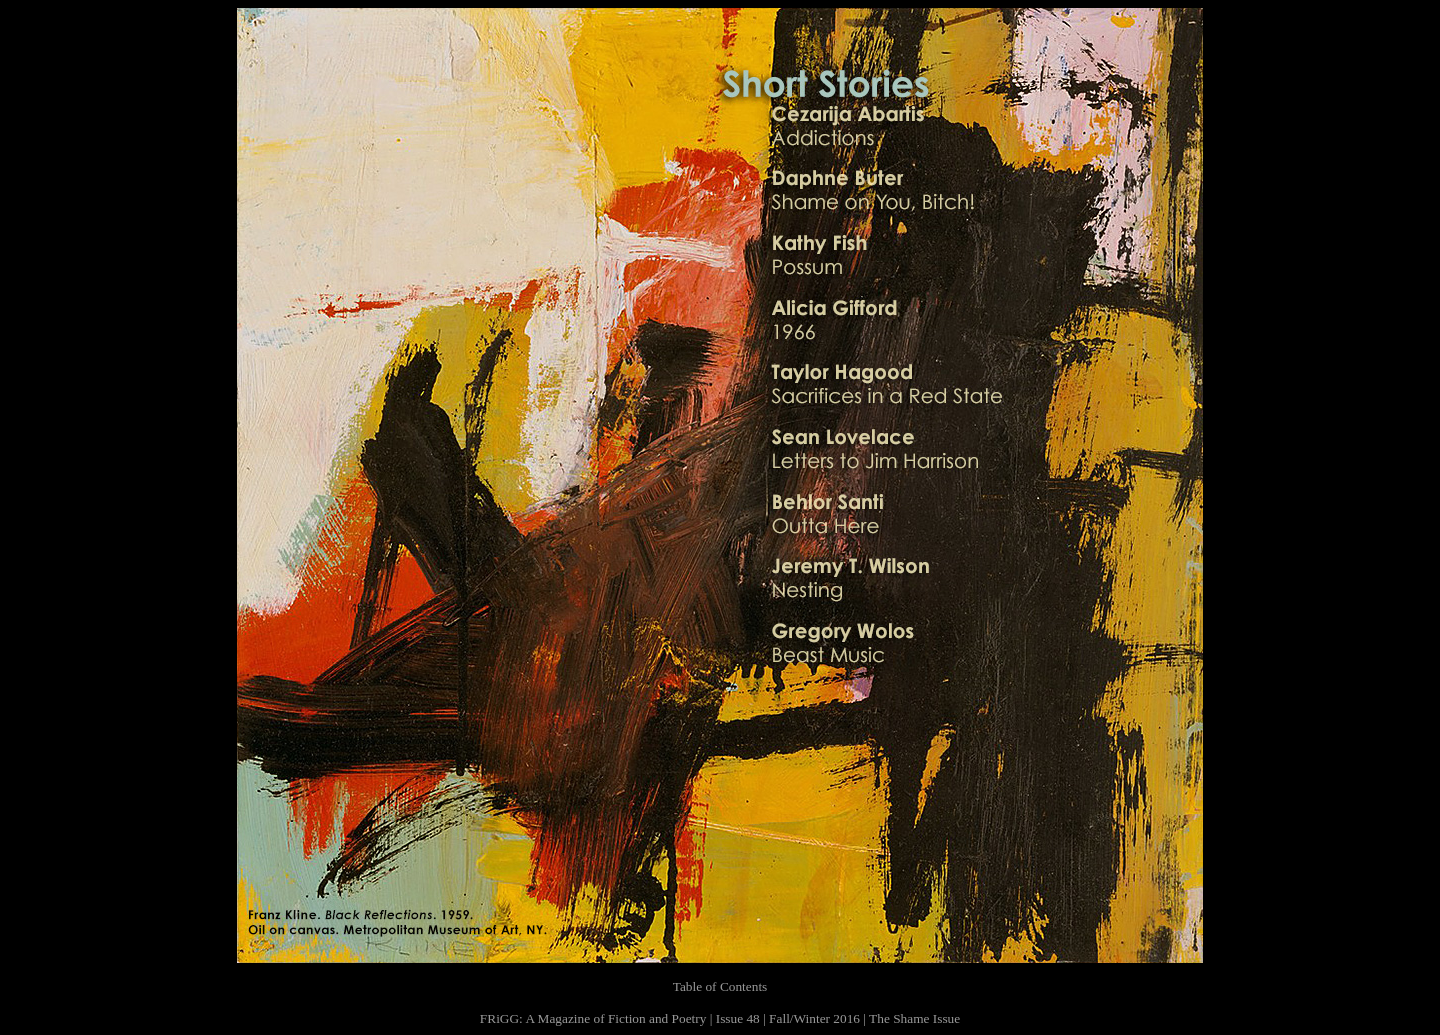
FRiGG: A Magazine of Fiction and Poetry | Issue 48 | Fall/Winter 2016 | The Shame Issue (720, 1018)
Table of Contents (720, 986)
